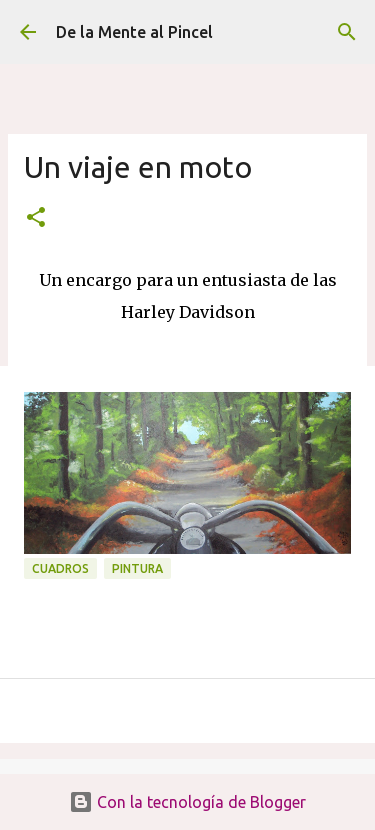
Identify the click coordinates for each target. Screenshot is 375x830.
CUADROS (60, 568)
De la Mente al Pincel (134, 32)
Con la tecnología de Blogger (187, 802)
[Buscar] (347, 32)
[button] (36, 218)
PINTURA (137, 568)
